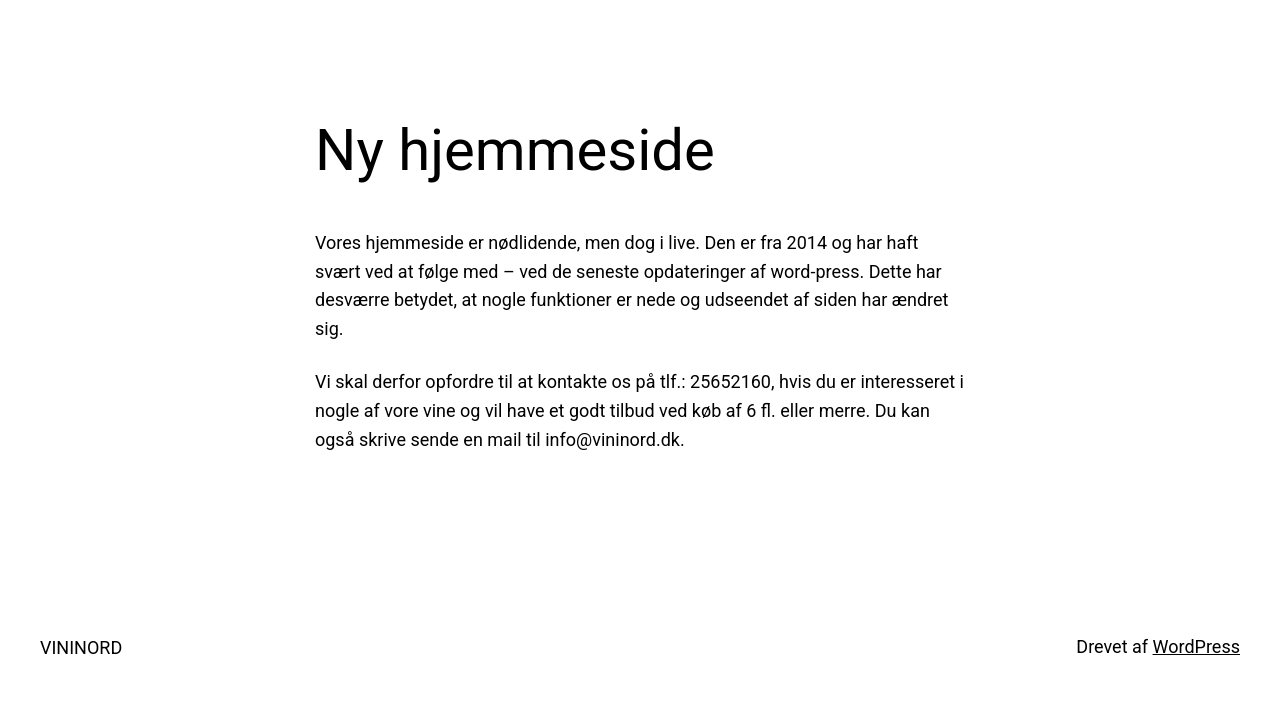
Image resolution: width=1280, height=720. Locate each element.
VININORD (81, 647)
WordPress (1196, 646)
